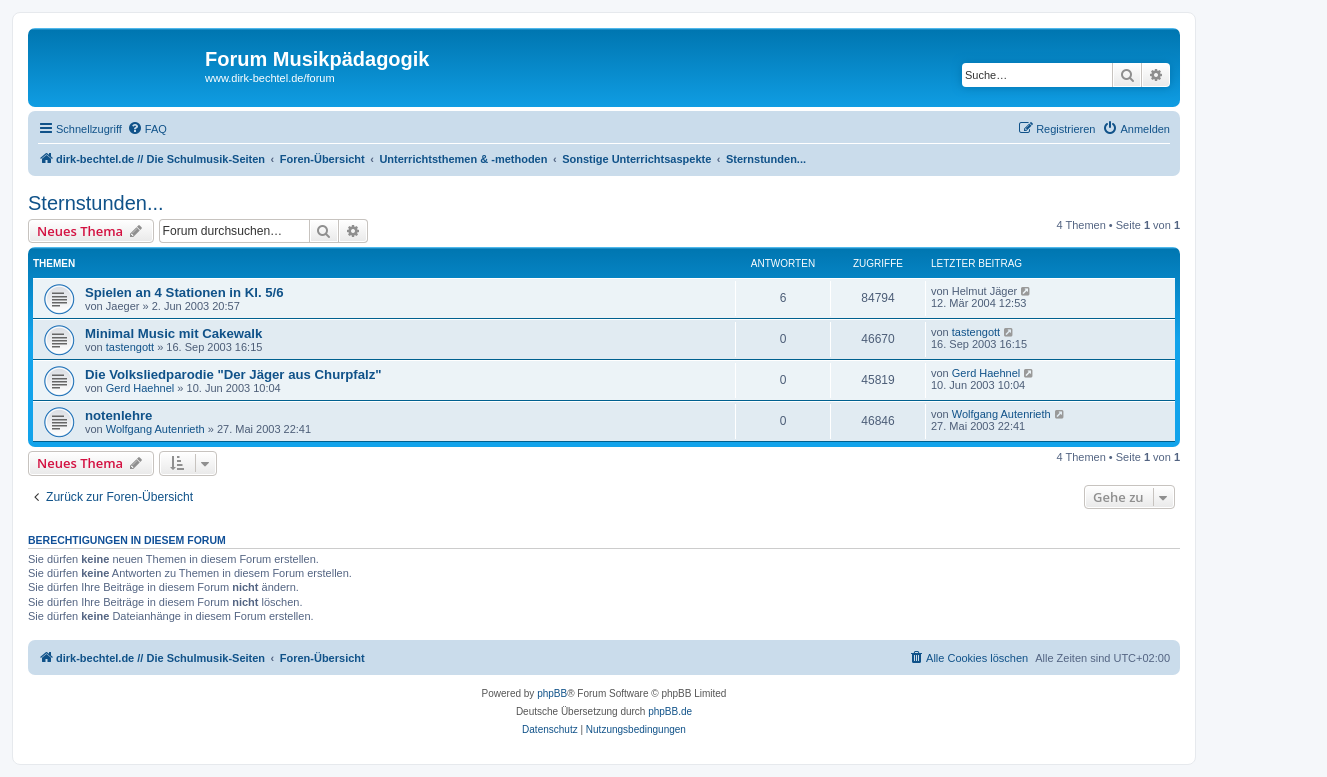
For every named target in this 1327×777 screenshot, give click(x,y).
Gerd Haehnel (140, 388)
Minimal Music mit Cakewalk (173, 333)
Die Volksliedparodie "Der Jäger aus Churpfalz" (233, 374)
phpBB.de (670, 711)
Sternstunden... (96, 203)
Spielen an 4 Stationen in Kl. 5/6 (184, 292)
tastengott (130, 347)
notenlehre (118, 415)
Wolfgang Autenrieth (155, 429)
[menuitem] (147, 129)
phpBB (552, 693)
